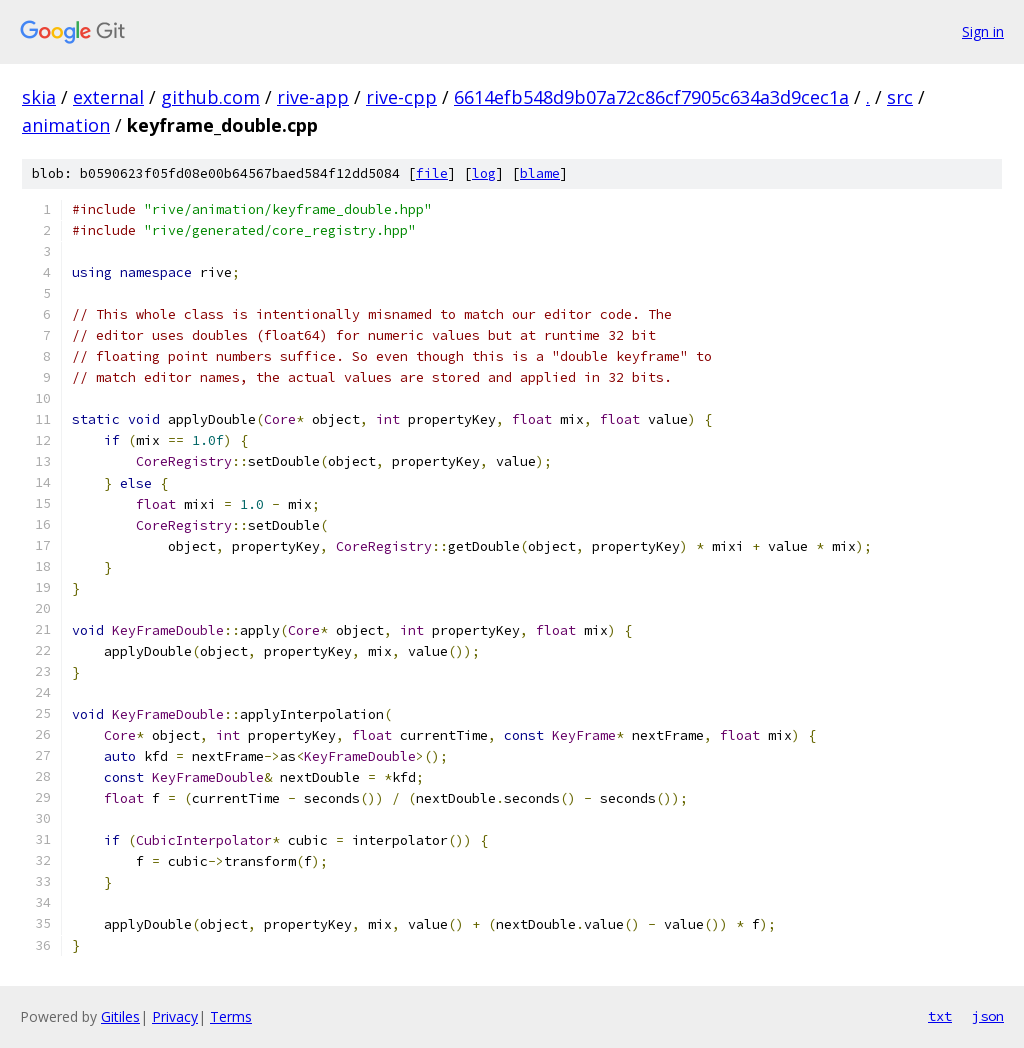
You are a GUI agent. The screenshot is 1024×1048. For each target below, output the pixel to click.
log (484, 173)
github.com (210, 97)
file (432, 173)
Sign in (983, 31)
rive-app (313, 97)
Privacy (175, 1016)
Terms (231, 1016)
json (988, 1016)
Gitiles (120, 1016)
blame (540, 173)
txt (940, 1016)
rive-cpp (401, 97)
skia (39, 97)
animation (66, 125)
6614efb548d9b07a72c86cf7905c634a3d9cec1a (651, 97)
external (108, 97)
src (900, 97)
